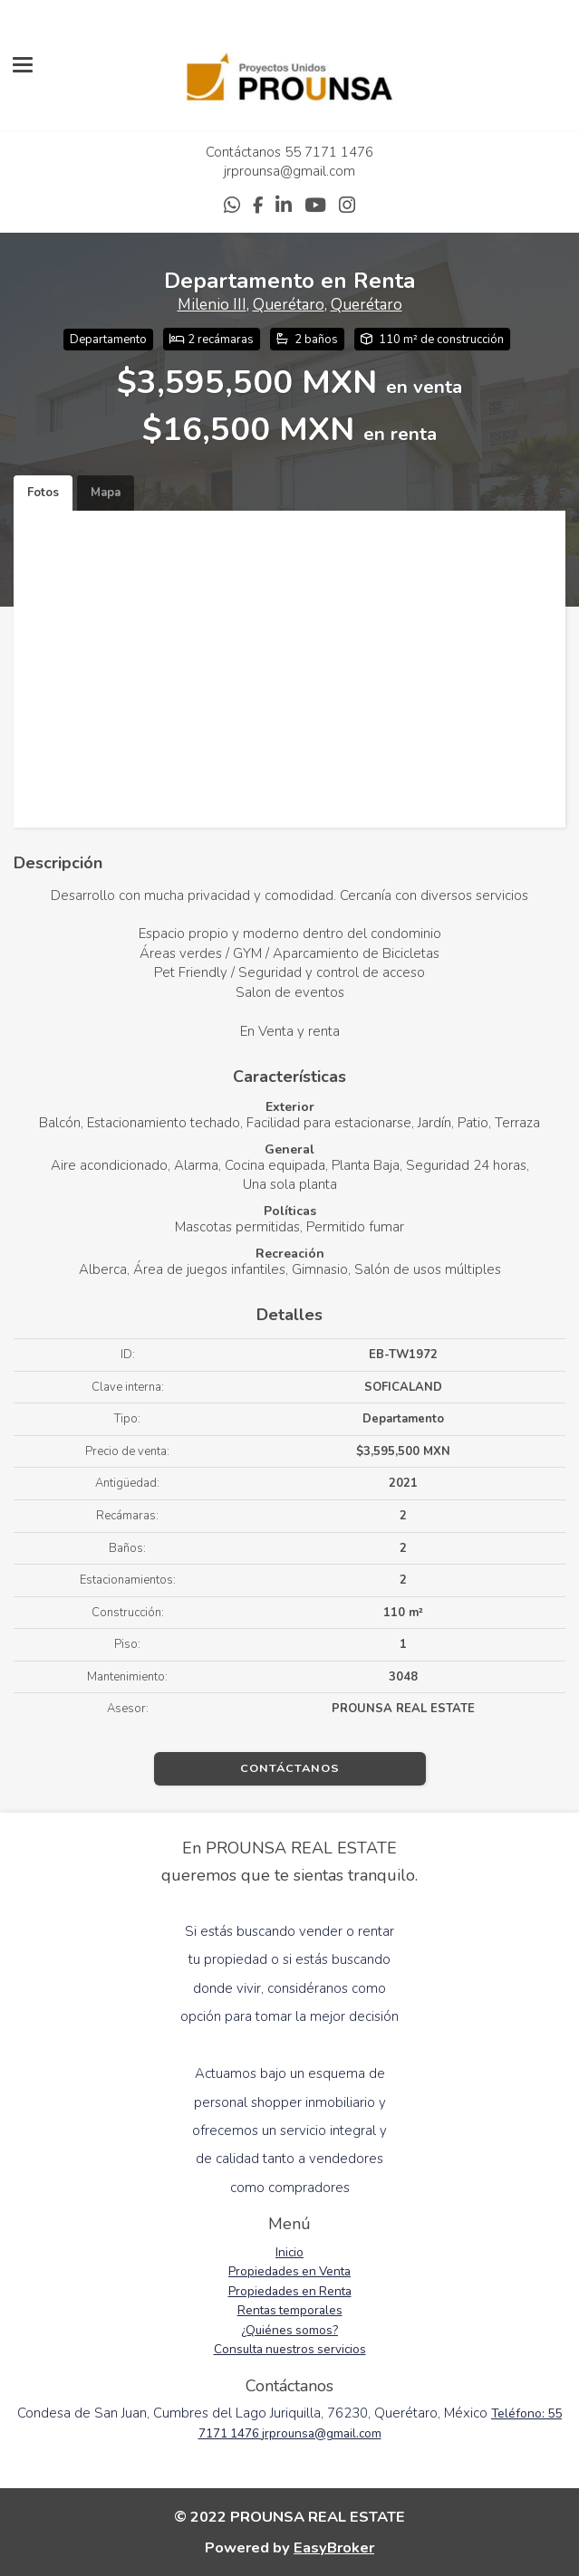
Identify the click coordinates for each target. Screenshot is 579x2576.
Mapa (106, 492)
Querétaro (288, 304)
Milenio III (212, 304)
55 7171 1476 (329, 152)
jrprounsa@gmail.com (289, 171)
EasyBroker (334, 2547)
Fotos (43, 492)
